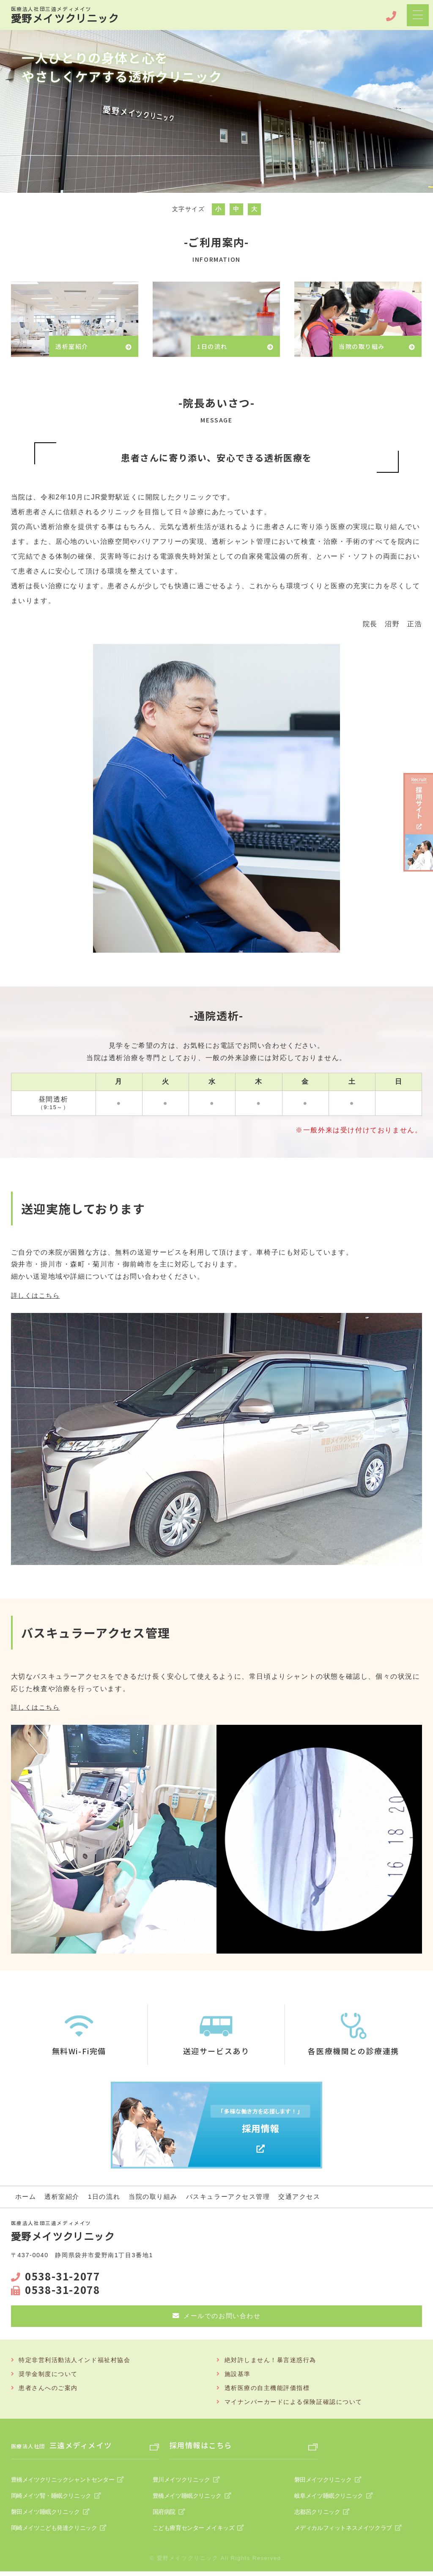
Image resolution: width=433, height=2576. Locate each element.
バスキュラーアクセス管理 (239, 2196)
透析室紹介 (64, 2196)
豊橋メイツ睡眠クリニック (185, 2499)
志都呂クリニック (316, 2516)
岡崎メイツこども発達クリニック (52, 2532)
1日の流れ (108, 2196)
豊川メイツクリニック (180, 2483)
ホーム (26, 2196)
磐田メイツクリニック (321, 2483)
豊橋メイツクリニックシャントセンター (60, 2483)
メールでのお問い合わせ (222, 2315)
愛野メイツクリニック (70, 15)
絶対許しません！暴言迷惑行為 (271, 2360)
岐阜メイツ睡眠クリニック (326, 2499)
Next (422, 107)
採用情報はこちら (204, 2447)
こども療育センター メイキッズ (191, 2532)
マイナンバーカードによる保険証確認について (294, 2403)
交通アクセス (315, 2196)
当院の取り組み (160, 2196)
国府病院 (163, 2516)
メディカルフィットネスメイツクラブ (340, 2532)
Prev (11, 107)
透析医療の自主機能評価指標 (267, 2389)
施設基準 (238, 2374)
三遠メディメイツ (66, 2447)
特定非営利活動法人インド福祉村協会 (75, 2360)
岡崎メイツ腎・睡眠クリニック (49, 2499)
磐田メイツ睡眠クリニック (43, 2516)
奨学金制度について (48, 2374)
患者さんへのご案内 (48, 2389)
